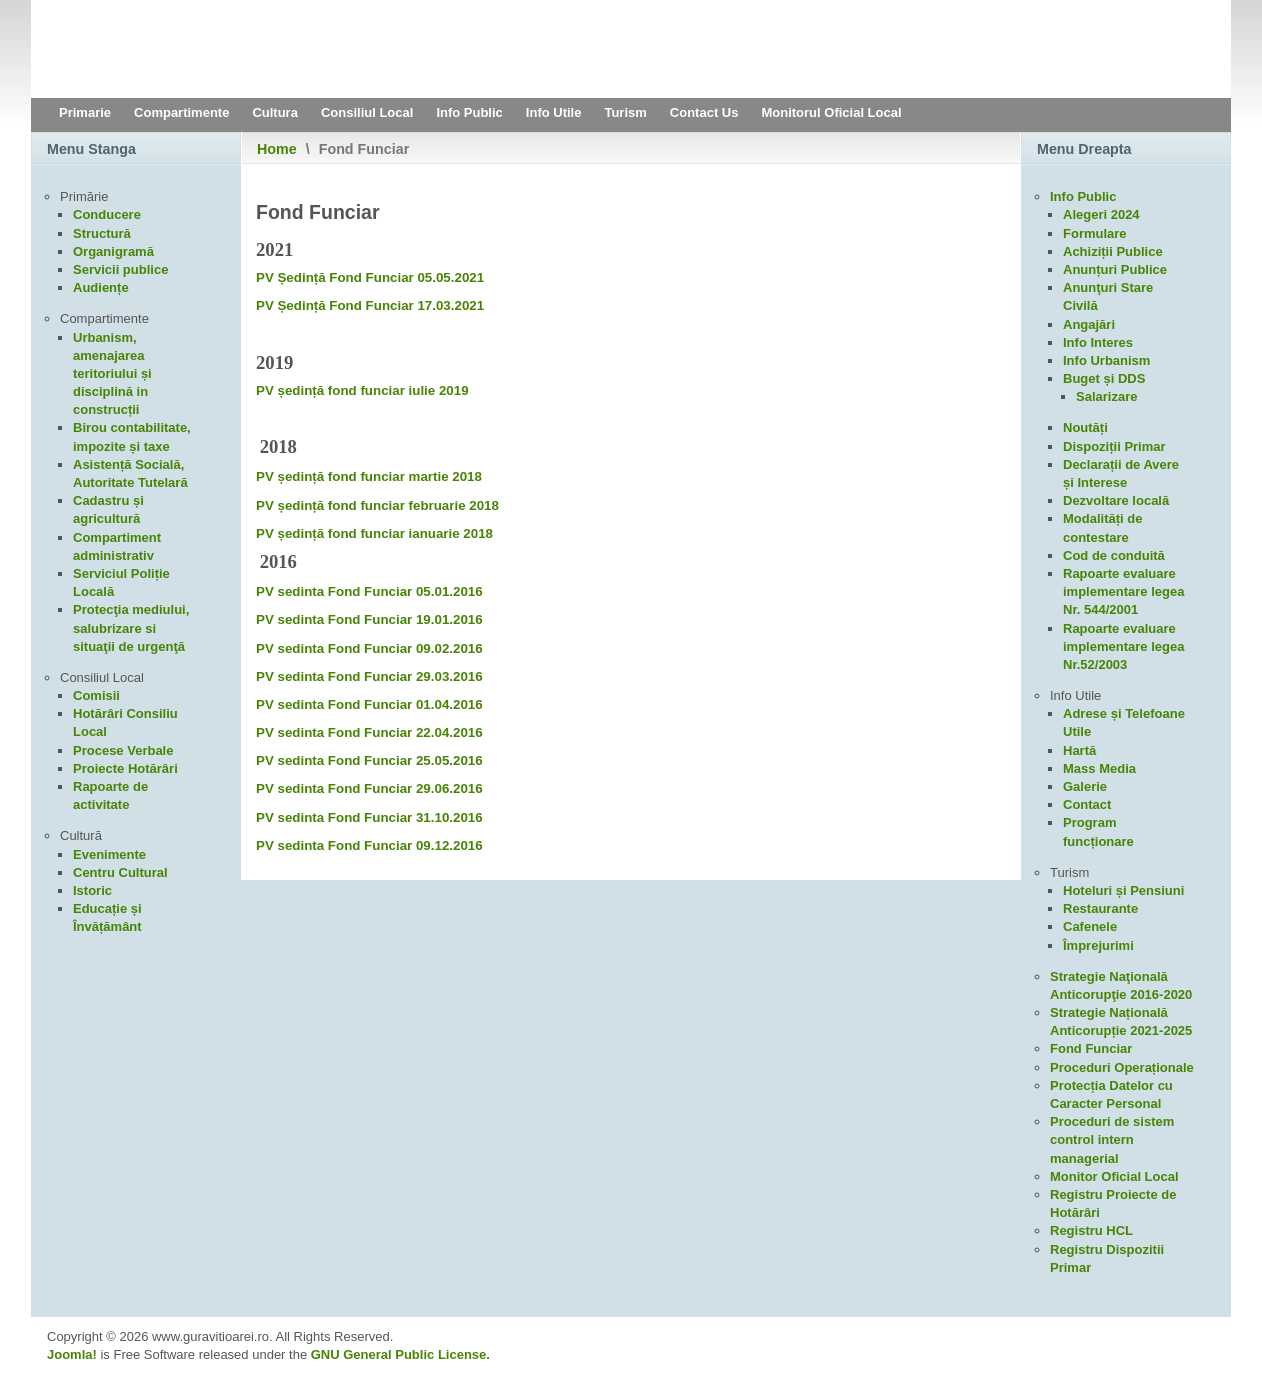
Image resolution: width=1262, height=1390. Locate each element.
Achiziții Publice (1113, 251)
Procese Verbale (123, 750)
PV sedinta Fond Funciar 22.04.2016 (369, 732)
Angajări (1089, 324)
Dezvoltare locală (1116, 500)
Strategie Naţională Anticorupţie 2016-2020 (1121, 985)
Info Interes (1098, 342)
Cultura (275, 112)
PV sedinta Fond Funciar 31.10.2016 (369, 817)
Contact (1087, 804)
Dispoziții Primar (1114, 446)
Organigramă (113, 251)
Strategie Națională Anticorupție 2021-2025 (1121, 1021)
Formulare (1095, 233)
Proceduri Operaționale (1122, 1067)
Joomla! (72, 1354)
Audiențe (101, 287)
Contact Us (704, 112)
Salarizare (1106, 396)
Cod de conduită (1114, 555)
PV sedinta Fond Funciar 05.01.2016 (369, 591)
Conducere (107, 214)
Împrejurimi (1098, 945)
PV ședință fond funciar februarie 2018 (377, 505)
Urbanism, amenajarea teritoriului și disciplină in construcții (112, 374)
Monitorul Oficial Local (831, 112)
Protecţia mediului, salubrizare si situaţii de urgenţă (131, 627)
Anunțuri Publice (1115, 269)
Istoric (92, 890)
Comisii (96, 695)
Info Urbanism (1106, 360)
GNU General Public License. (400, 1354)
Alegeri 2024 (1101, 214)
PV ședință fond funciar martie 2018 (369, 476)
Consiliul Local (367, 112)
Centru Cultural (120, 872)
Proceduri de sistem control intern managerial (1112, 1139)
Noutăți (1085, 427)
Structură (102, 233)
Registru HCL (1091, 1230)
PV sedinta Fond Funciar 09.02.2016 (369, 648)
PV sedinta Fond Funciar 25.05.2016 (369, 760)
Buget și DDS (1104, 378)
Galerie (1085, 786)
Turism (625, 112)
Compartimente (181, 112)
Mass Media (1099, 768)
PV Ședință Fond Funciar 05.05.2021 (370, 277)
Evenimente (109, 854)
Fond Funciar (1091, 1048)
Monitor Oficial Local (1114, 1176)
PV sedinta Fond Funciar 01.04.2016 (369, 704)
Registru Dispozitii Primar (1107, 1258)
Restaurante (1100, 908)
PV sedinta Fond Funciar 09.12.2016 (369, 845)
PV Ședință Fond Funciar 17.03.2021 (370, 305)
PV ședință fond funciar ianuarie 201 (371, 533)
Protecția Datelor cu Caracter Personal (1111, 1094)
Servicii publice (120, 269)
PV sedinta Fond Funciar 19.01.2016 (369, 619)
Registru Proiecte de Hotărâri (1113, 1203)
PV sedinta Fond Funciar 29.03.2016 (369, 676)
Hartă (1079, 750)
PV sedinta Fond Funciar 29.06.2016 (369, 788)
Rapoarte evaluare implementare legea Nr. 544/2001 (1123, 591)
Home (277, 149)
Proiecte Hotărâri (125, 768)
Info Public (469, 112)
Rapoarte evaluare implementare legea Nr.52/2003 (1123, 646)
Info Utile (554, 112)
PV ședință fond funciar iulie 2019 (362, 390)
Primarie (85, 112)
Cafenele (1090, 926)
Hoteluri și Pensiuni (1123, 890)
